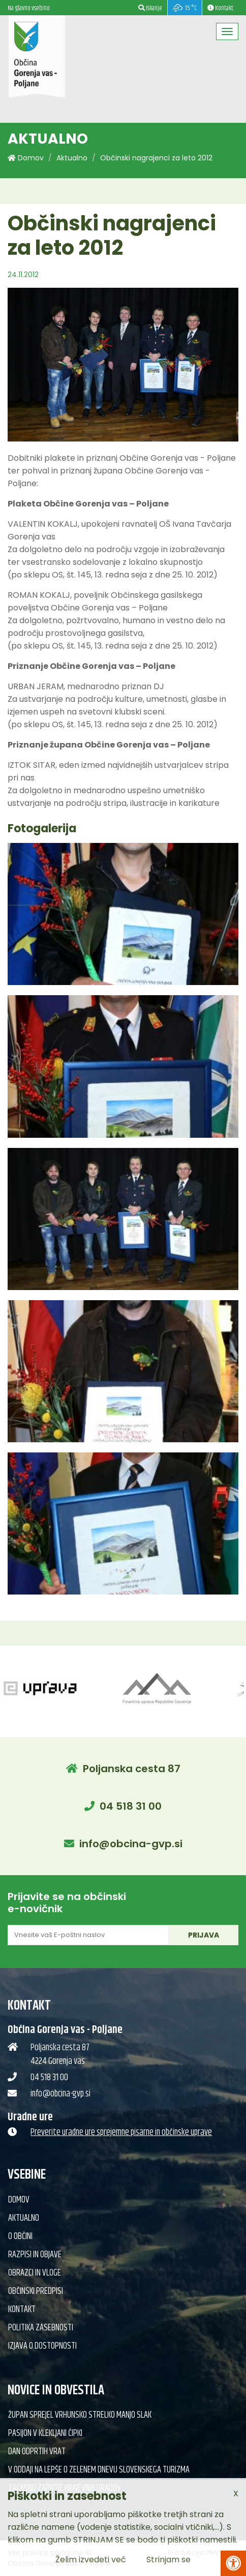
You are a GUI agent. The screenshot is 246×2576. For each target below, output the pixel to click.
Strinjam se (168, 2559)
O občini (20, 2236)
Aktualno (71, 158)
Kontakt (22, 2309)
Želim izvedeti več (90, 2559)
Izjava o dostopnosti (42, 2346)
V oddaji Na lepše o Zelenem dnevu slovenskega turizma (99, 2470)
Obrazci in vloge (34, 2273)
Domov (26, 158)
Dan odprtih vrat (37, 2452)
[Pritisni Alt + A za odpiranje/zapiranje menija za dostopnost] (233, 2563)
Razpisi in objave (35, 2255)
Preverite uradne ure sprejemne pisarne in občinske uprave (121, 2132)
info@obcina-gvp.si (130, 1844)
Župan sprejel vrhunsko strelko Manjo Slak (79, 2415)
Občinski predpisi (35, 2291)
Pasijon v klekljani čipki (45, 2433)
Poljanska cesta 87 (131, 1768)
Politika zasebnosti (40, 2328)
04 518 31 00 (131, 1806)
